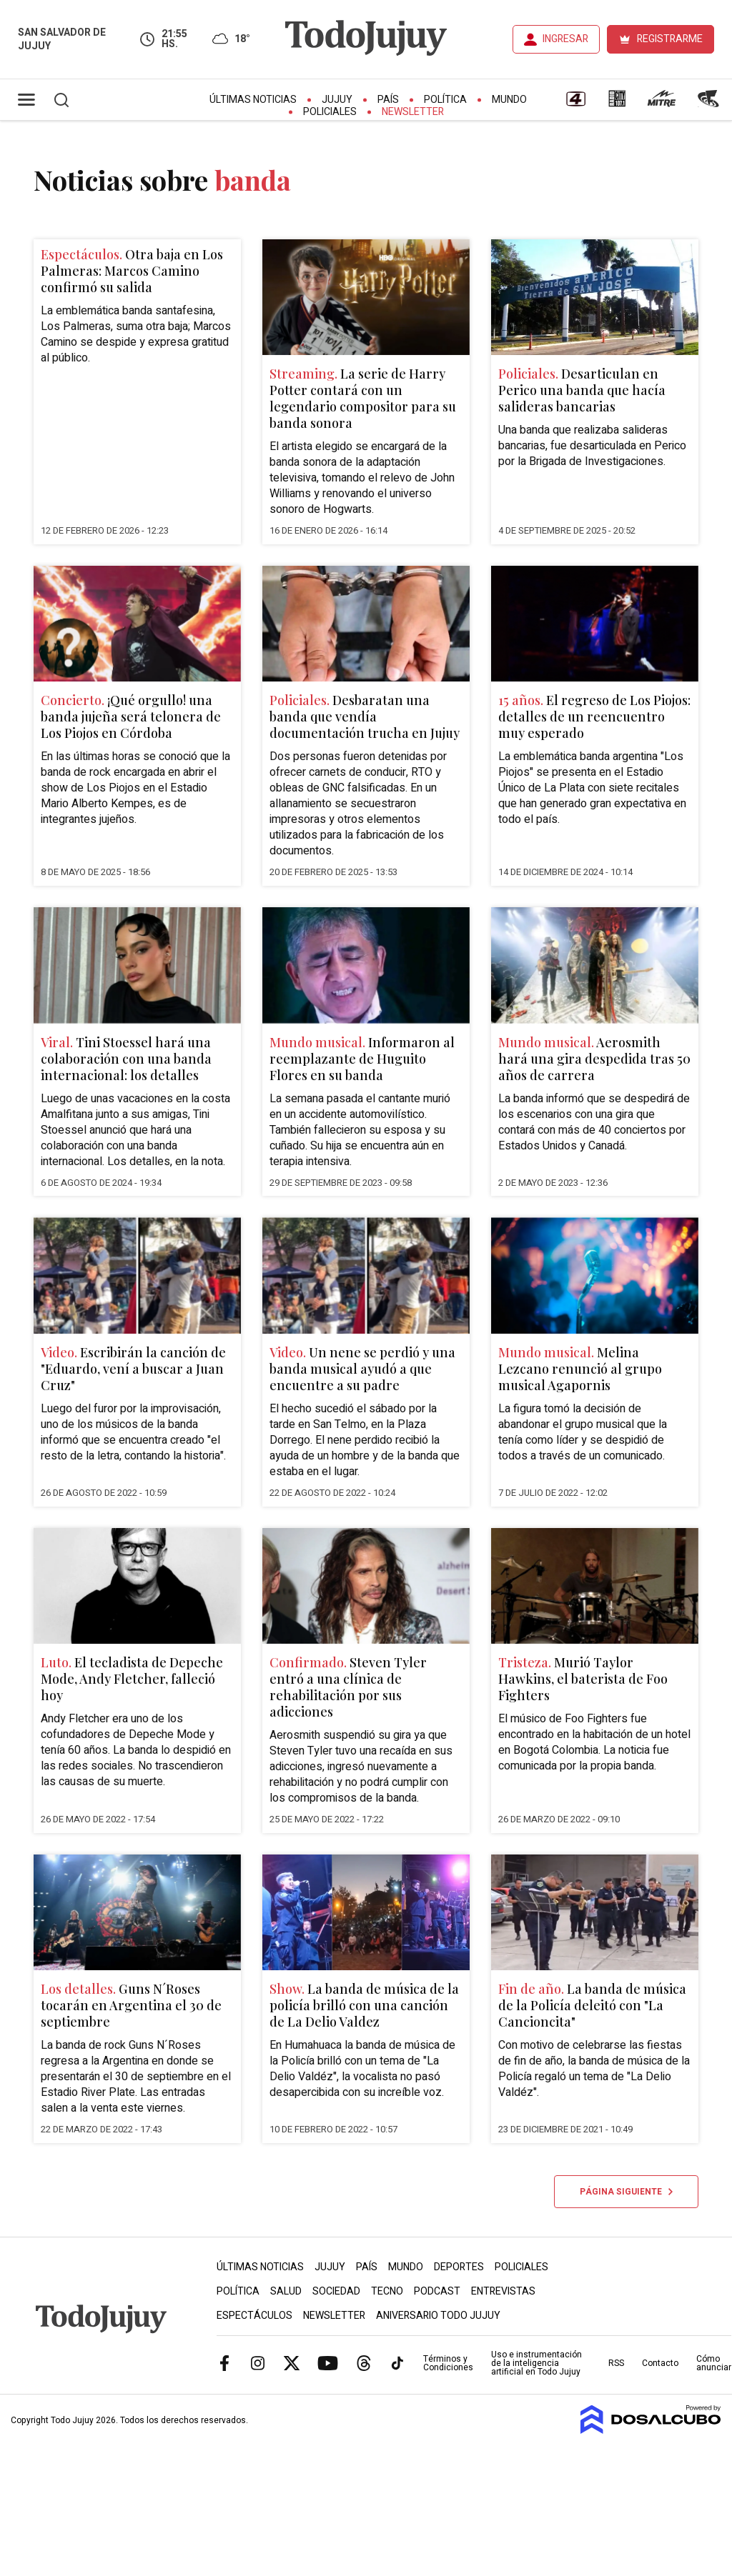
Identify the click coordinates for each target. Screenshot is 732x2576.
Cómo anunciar (713, 2363)
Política (445, 99)
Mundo (509, 99)
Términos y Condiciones (448, 2363)
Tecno (387, 2291)
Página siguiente (626, 2191)
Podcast (437, 2291)
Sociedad (336, 2291)
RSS (616, 2363)
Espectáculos (254, 2315)
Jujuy (337, 99)
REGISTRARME (670, 38)
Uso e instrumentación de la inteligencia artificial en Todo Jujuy (536, 2363)
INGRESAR (565, 38)
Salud (286, 2291)
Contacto (660, 2363)
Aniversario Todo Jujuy (438, 2315)
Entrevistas (503, 2291)
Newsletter (413, 111)
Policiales (330, 111)
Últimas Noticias (253, 99)
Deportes (459, 2267)
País (388, 99)
